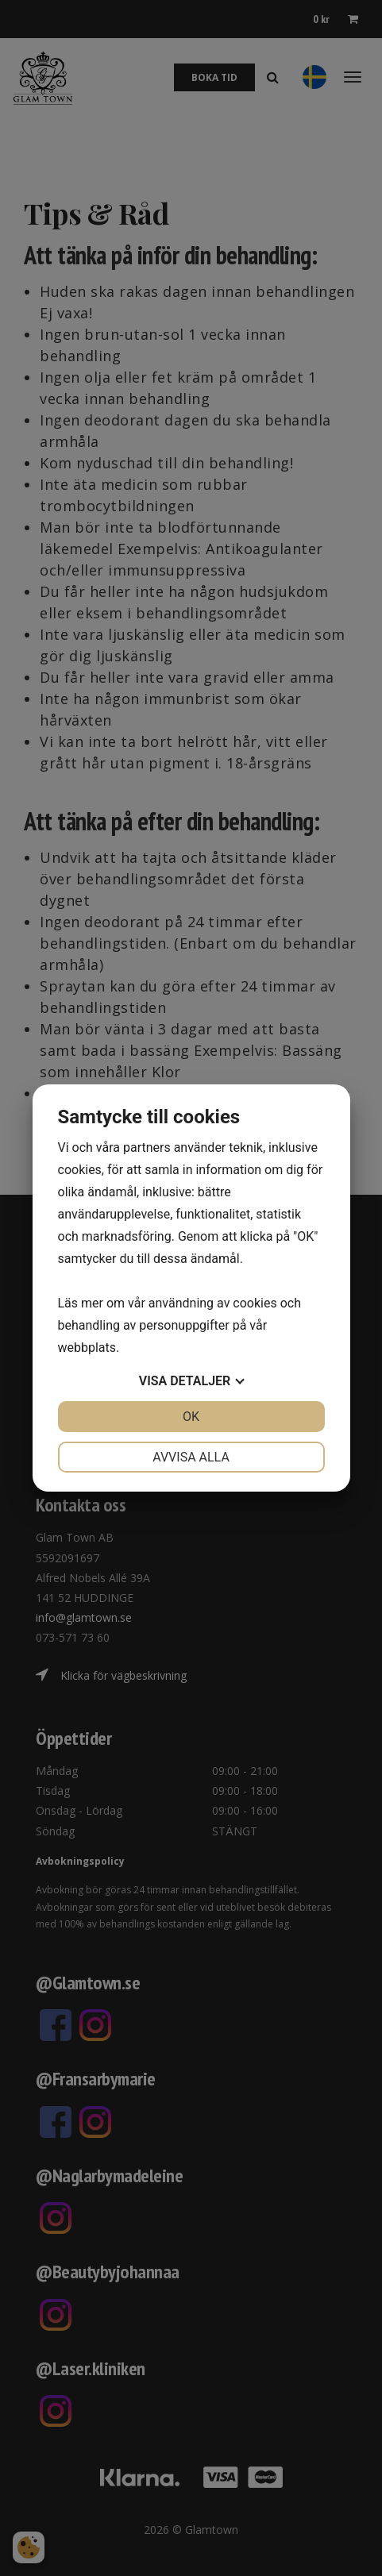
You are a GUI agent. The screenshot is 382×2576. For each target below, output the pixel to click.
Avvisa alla (191, 1457)
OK (191, 1416)
